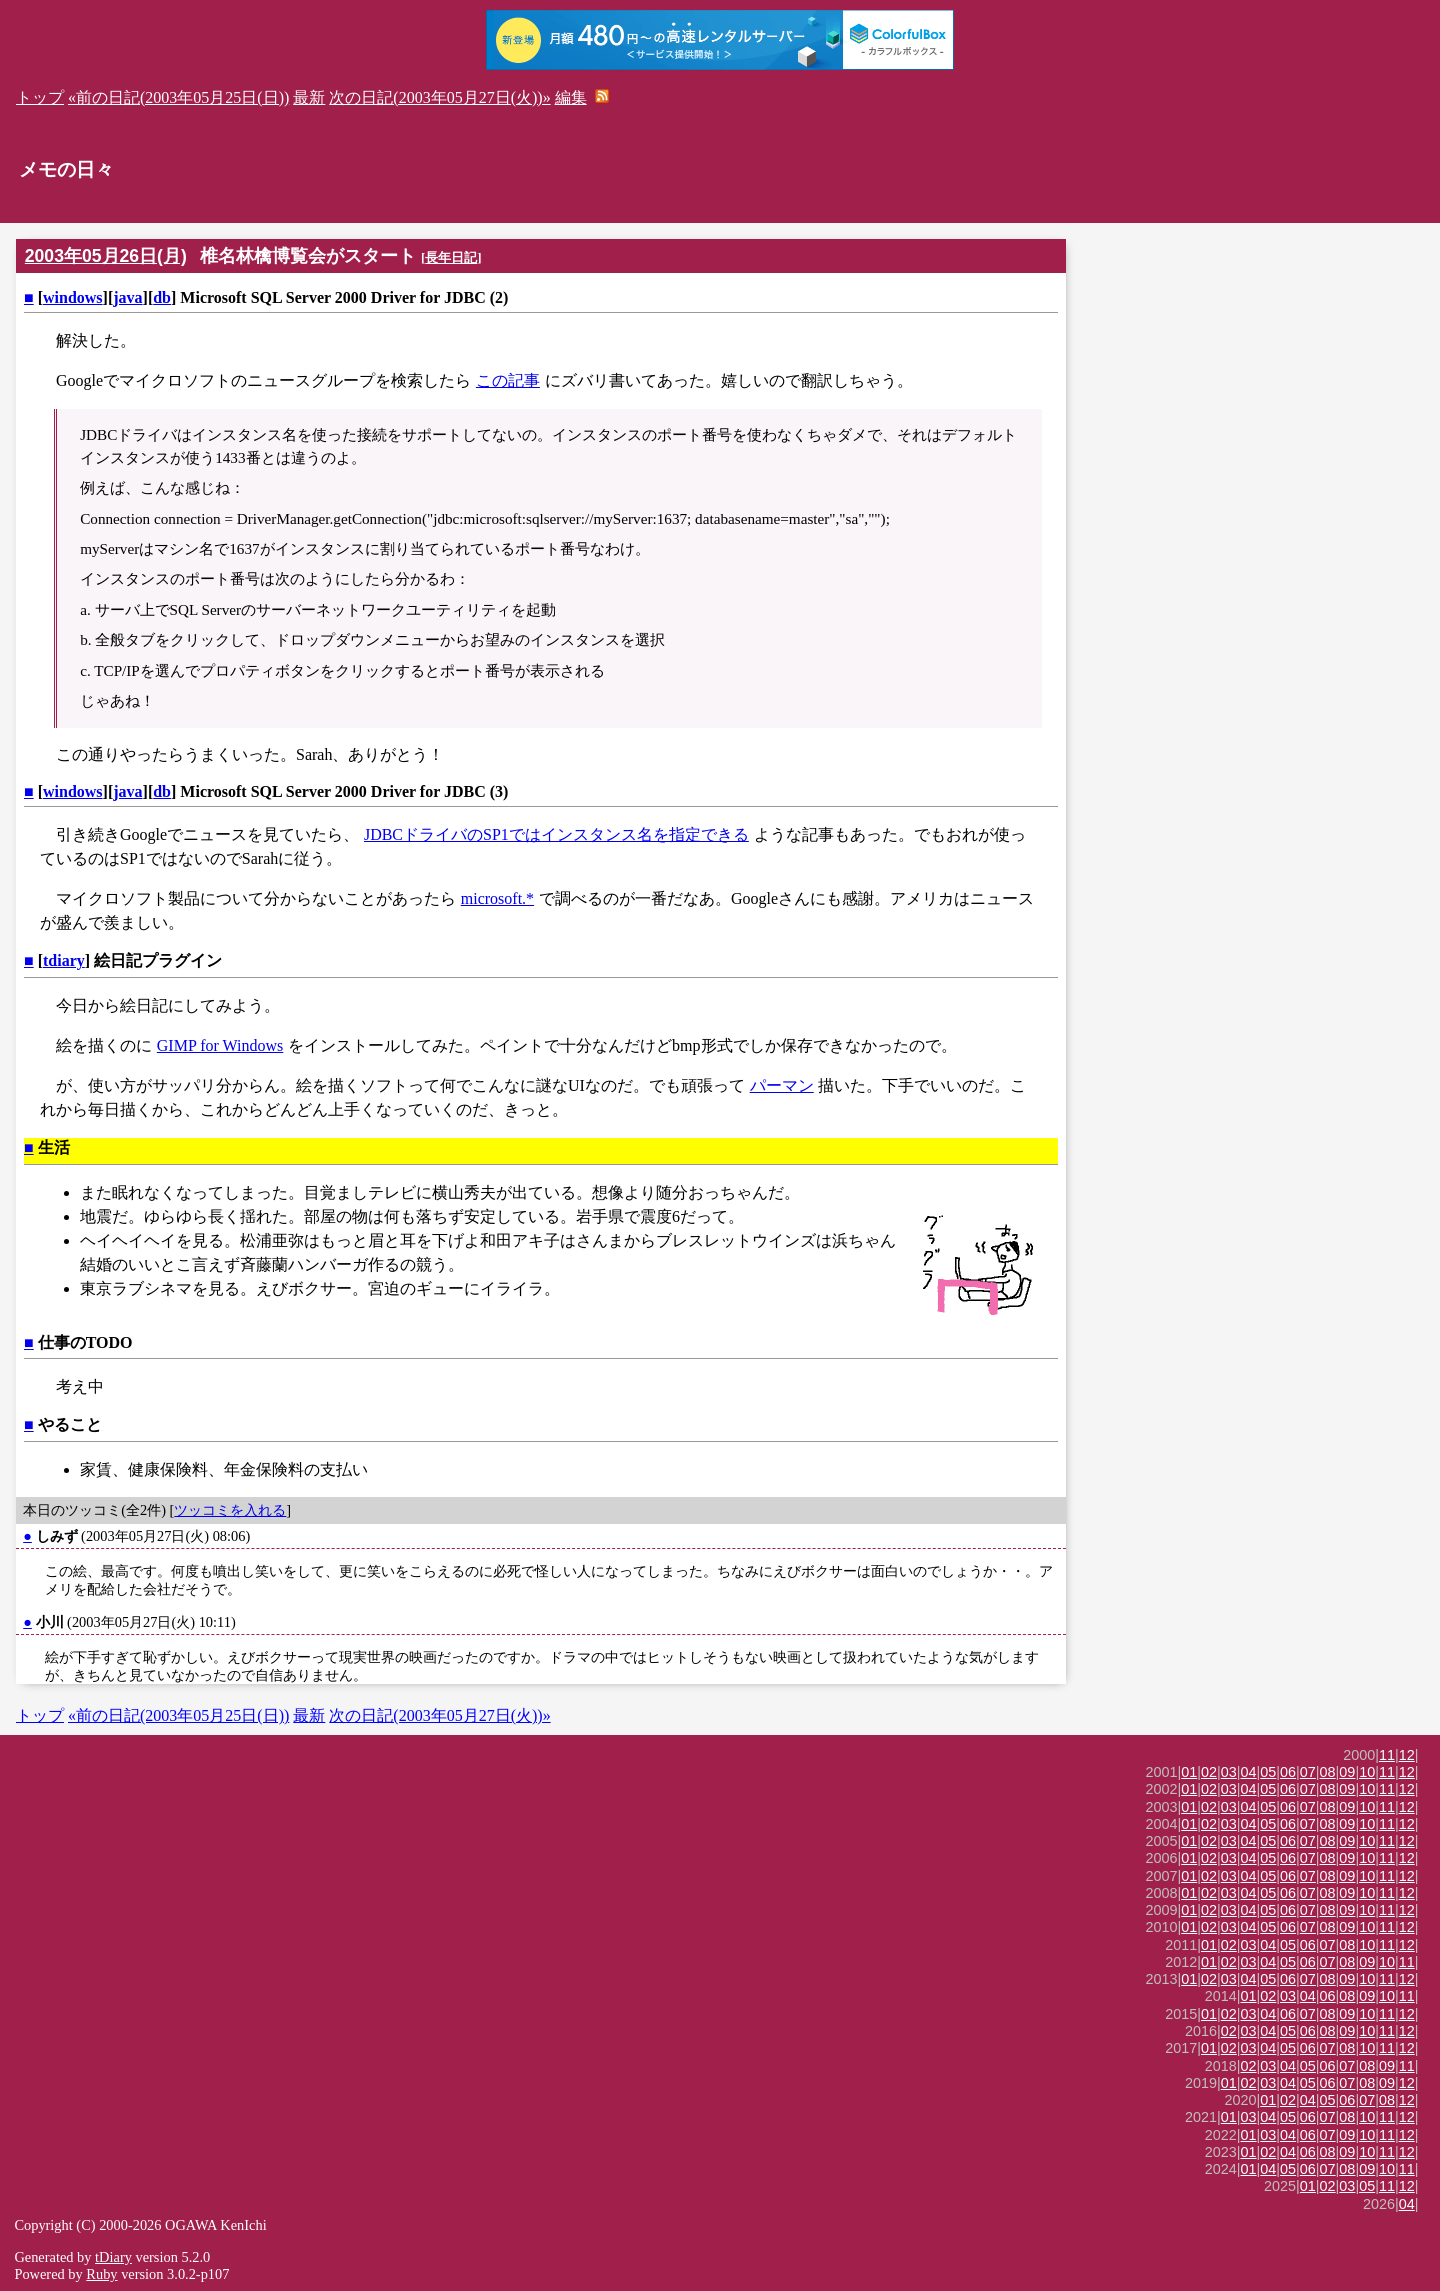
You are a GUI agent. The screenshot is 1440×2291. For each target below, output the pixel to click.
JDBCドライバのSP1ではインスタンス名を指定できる (556, 834)
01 (1189, 1772)
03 (1229, 1772)
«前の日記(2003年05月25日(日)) (178, 97)
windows (73, 297)
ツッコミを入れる (230, 1510)
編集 (571, 97)
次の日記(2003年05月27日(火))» (439, 97)
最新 (309, 97)
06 (1288, 1772)
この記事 (508, 380)
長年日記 (451, 257)
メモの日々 (66, 169)
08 (1328, 1772)
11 (1387, 1755)
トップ (40, 97)
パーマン (782, 1085)
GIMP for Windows (220, 1045)
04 (1249, 1772)
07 (1308, 1772)
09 (1347, 1772)
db (162, 297)
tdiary (64, 960)
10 (1367, 1772)
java (127, 297)
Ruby (101, 2274)
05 (1268, 1772)
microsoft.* (497, 898)
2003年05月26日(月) (106, 256)
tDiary (113, 2257)
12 (1407, 1755)
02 (1209, 1772)
